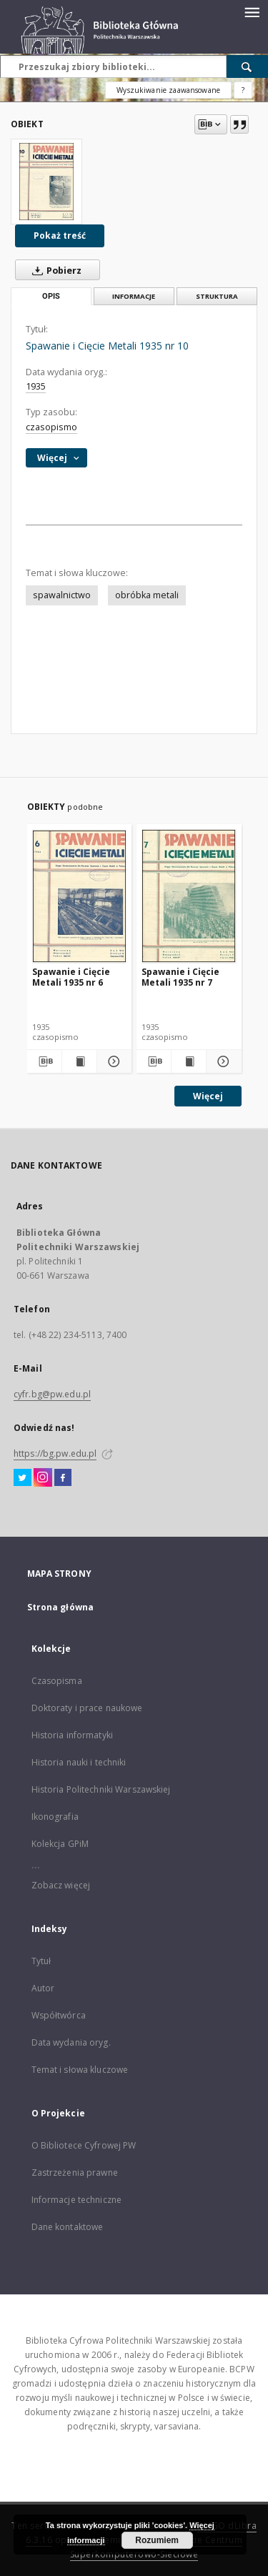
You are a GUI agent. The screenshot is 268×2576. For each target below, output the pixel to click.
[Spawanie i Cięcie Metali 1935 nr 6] (79, 896)
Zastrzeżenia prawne (74, 2172)
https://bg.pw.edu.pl (55, 1453)
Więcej (208, 1096)
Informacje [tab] (133, 296)
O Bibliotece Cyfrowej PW (84, 2145)
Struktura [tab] (217, 296)
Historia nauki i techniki (78, 1762)
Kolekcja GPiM (60, 1844)
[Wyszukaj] (247, 66)
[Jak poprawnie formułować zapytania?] (243, 90)
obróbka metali (147, 595)
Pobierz (53, 270)
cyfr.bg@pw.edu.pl (52, 1394)
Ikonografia (55, 1816)
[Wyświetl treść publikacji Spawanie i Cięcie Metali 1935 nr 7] (189, 1061)
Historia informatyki (72, 1735)
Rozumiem (157, 2540)
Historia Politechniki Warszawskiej (101, 1789)
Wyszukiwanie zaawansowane (168, 90)
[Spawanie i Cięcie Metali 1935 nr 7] (189, 896)
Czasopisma (56, 1681)
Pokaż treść (60, 235)
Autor (43, 1988)
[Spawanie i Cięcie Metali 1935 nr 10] (46, 181)
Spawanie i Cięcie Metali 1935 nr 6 (71, 977)
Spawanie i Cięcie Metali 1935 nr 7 (180, 977)
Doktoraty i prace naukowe (87, 1708)
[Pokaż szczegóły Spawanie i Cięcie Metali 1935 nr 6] (112, 1061)
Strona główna (60, 1607)
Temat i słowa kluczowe (80, 2070)
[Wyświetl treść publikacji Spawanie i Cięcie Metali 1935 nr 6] (79, 1061)
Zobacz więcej (61, 1885)
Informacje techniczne (76, 2200)
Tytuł (41, 1961)
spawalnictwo (62, 595)
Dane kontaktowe (67, 2227)
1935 (36, 386)
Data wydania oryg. (71, 2042)
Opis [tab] (51, 296)
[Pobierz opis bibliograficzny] (43, 1061)
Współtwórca (58, 2015)
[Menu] (251, 11)
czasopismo (51, 427)
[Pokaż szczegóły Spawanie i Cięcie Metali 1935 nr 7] (221, 1061)
